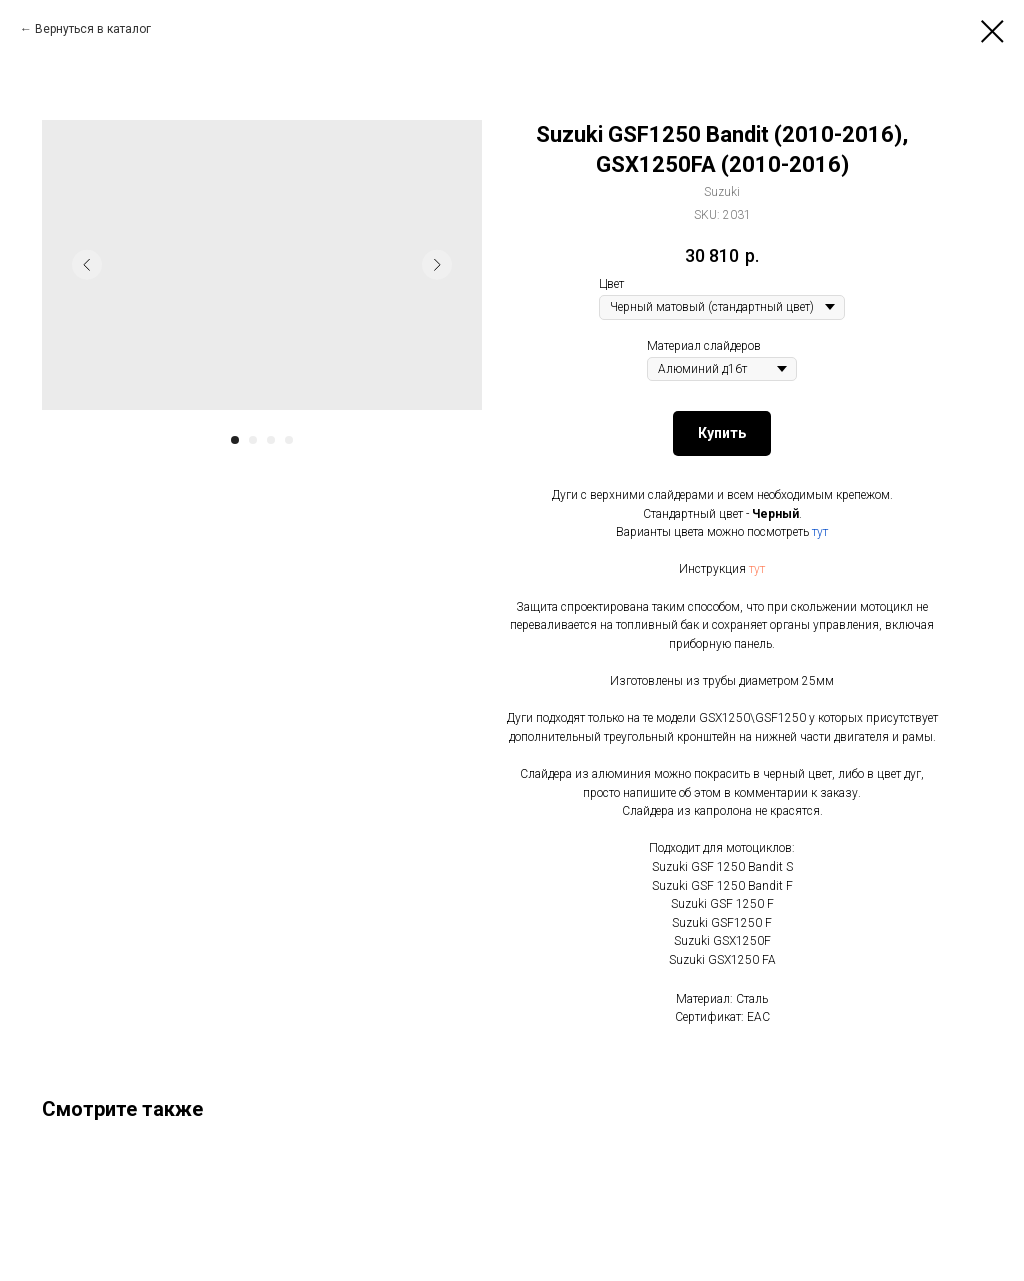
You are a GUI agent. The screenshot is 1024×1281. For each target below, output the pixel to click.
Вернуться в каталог (93, 29)
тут (820, 532)
